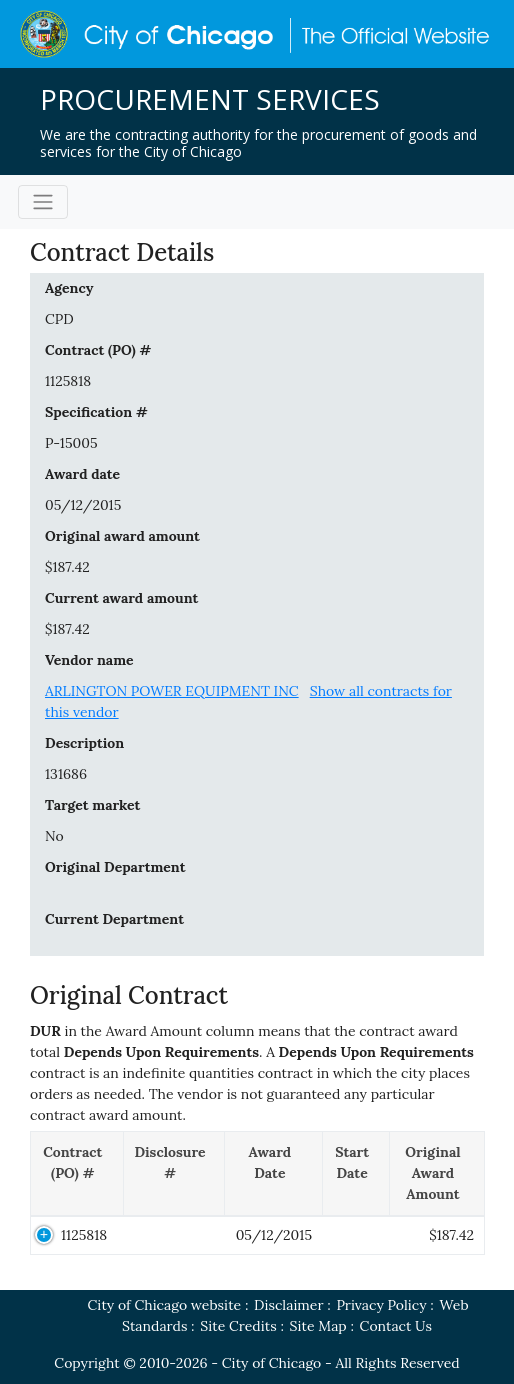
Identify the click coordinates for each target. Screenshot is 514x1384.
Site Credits (238, 1326)
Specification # (96, 412)
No (54, 836)
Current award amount (121, 598)
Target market (92, 805)
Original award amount (122, 536)
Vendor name (89, 660)
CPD (59, 319)
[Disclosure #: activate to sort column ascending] (174, 1173)
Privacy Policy (381, 1305)
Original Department (115, 867)
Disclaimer (288, 1305)
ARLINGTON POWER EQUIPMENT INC (172, 691)
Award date (82, 474)
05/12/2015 (83, 505)
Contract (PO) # (98, 350)
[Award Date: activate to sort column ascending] (274, 1173)
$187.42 (67, 567)
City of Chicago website (164, 1305)
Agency (69, 288)
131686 (66, 774)
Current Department (114, 919)
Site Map (318, 1326)
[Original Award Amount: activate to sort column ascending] (436, 1173)
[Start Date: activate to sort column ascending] (356, 1173)
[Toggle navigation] (43, 202)
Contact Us (396, 1326)
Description (84, 743)
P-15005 (71, 443)
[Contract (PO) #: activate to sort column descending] (77, 1173)
